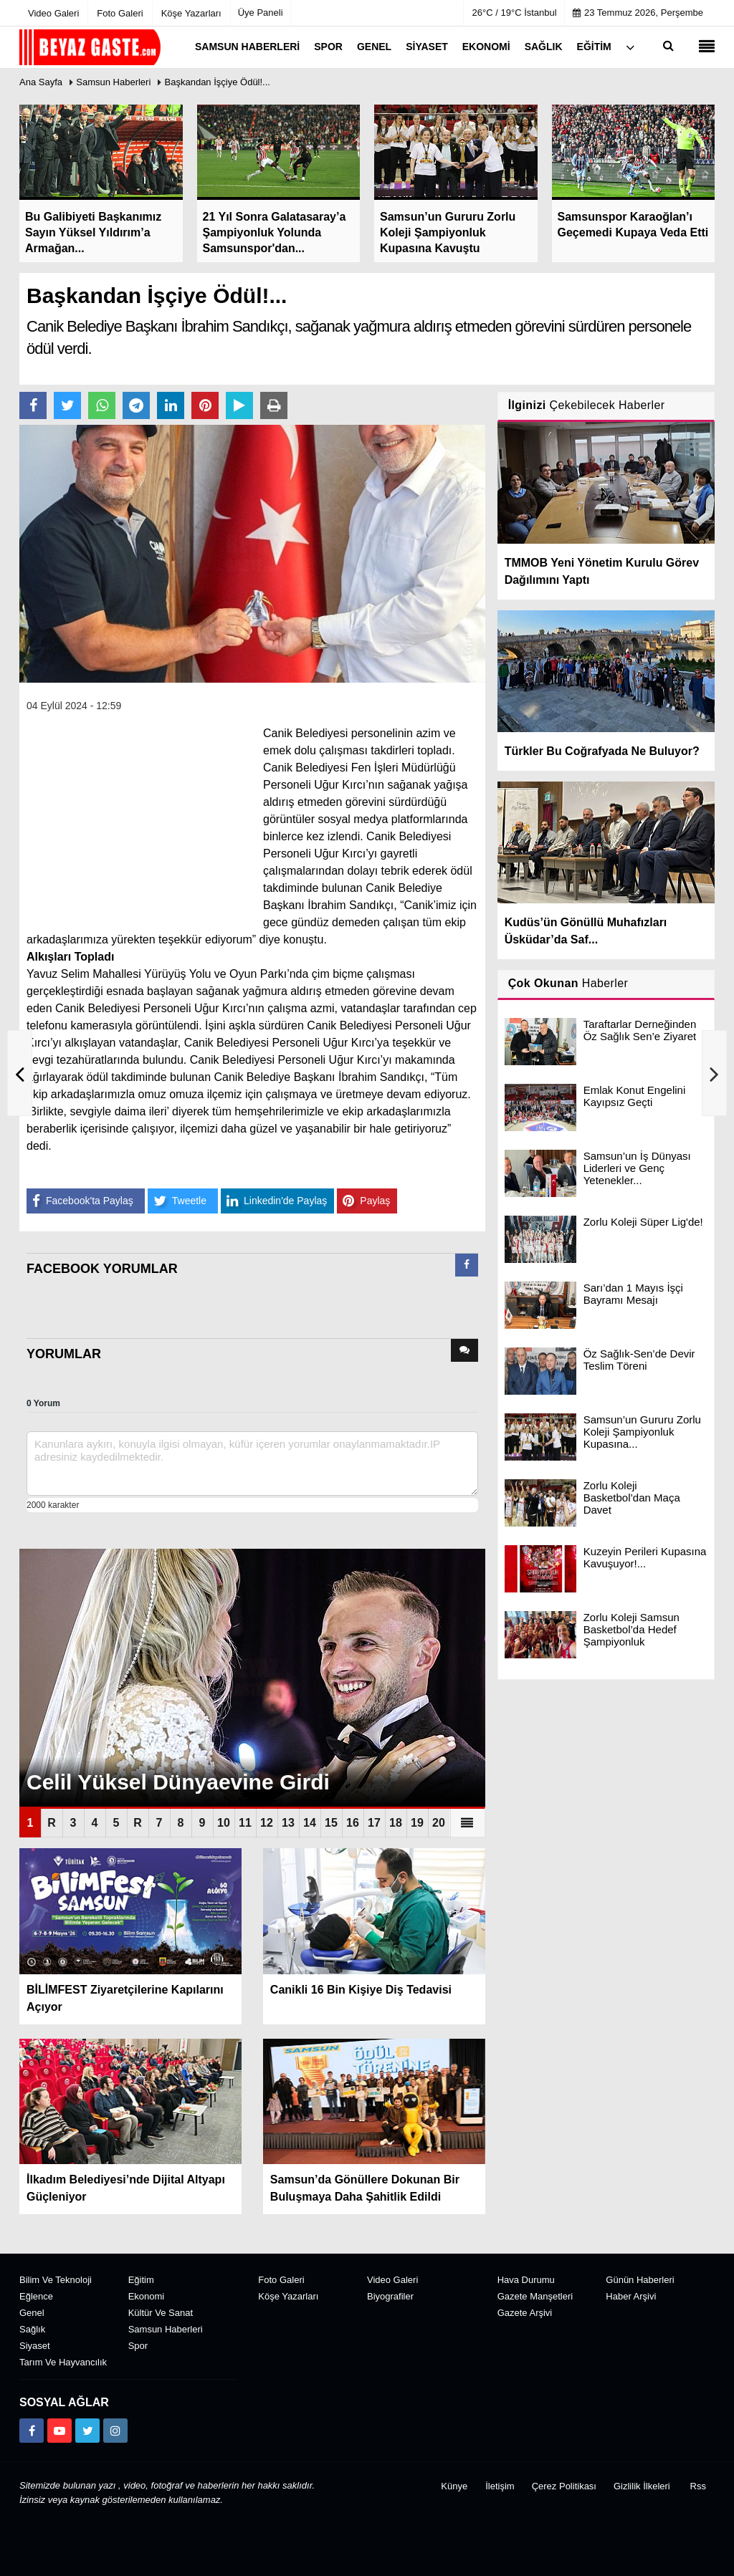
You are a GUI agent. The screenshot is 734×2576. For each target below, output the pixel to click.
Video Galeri (392, 2279)
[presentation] (466, 1265)
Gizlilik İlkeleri (642, 2486)
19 (417, 1823)
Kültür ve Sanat (160, 2312)
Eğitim (141, 2279)
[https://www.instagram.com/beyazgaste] (115, 2430)
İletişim (499, 2486)
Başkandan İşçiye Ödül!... (217, 82)
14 (309, 1823)
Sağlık (32, 2329)
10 (223, 1823)
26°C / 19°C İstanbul (514, 12)
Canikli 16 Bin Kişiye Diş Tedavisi (361, 1990)
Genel (31, 2312)
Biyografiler (390, 2296)
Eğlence (36, 2296)
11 (245, 1823)
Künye (454, 2486)
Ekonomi (146, 2296)
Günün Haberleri (640, 2279)
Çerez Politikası (564, 2486)
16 (352, 1823)
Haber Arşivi (631, 2296)
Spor (138, 2345)
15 (331, 1823)
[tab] (466, 1268)
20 (438, 1823)
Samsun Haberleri (113, 82)
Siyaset (34, 2345)
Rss (698, 2486)
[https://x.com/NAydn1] (87, 2430)
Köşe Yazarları (288, 2296)
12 (266, 1823)
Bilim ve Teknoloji (55, 2279)
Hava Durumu (526, 2279)
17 (374, 1823)
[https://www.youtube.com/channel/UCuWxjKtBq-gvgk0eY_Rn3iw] (59, 2430)
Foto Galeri (281, 2279)
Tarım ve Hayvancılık (63, 2362)
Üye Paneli (260, 12)
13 (288, 1823)
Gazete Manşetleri (535, 2296)
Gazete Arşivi (525, 2312)
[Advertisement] (134, 814)
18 (395, 1823)
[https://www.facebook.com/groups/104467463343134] (31, 2430)
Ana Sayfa (40, 82)
